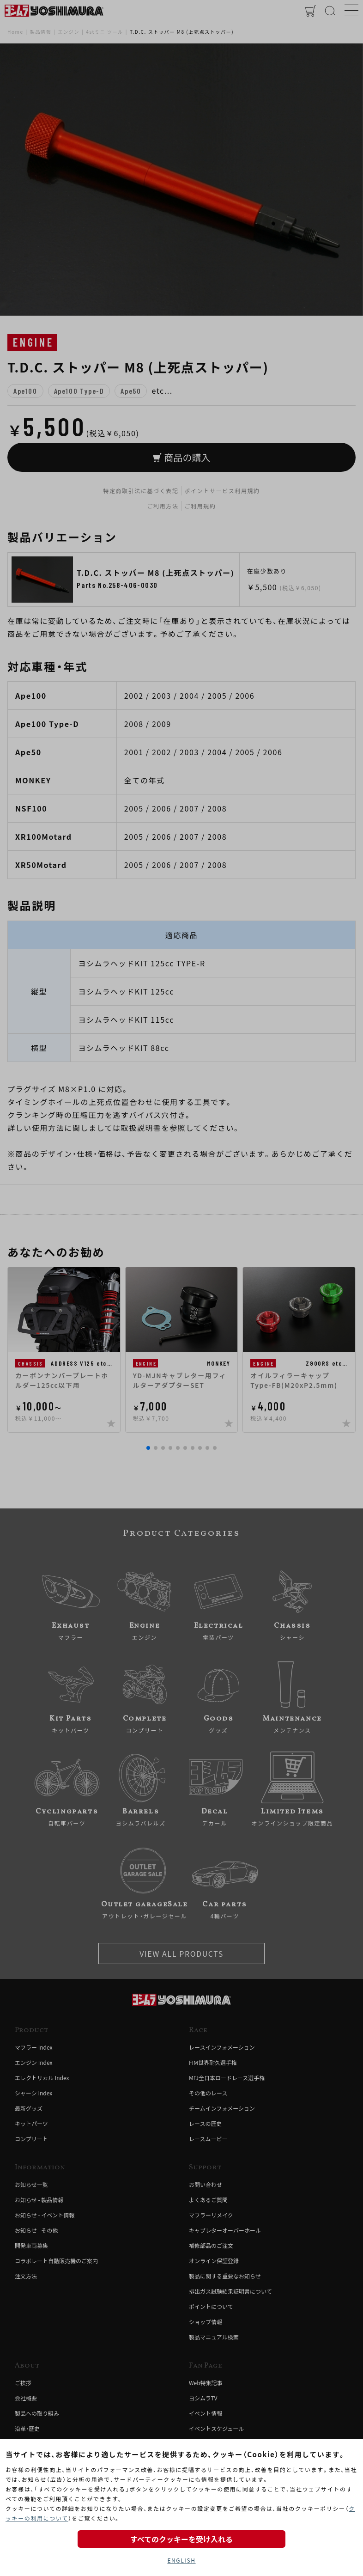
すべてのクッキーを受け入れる (181, 2539)
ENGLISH (181, 2560)
